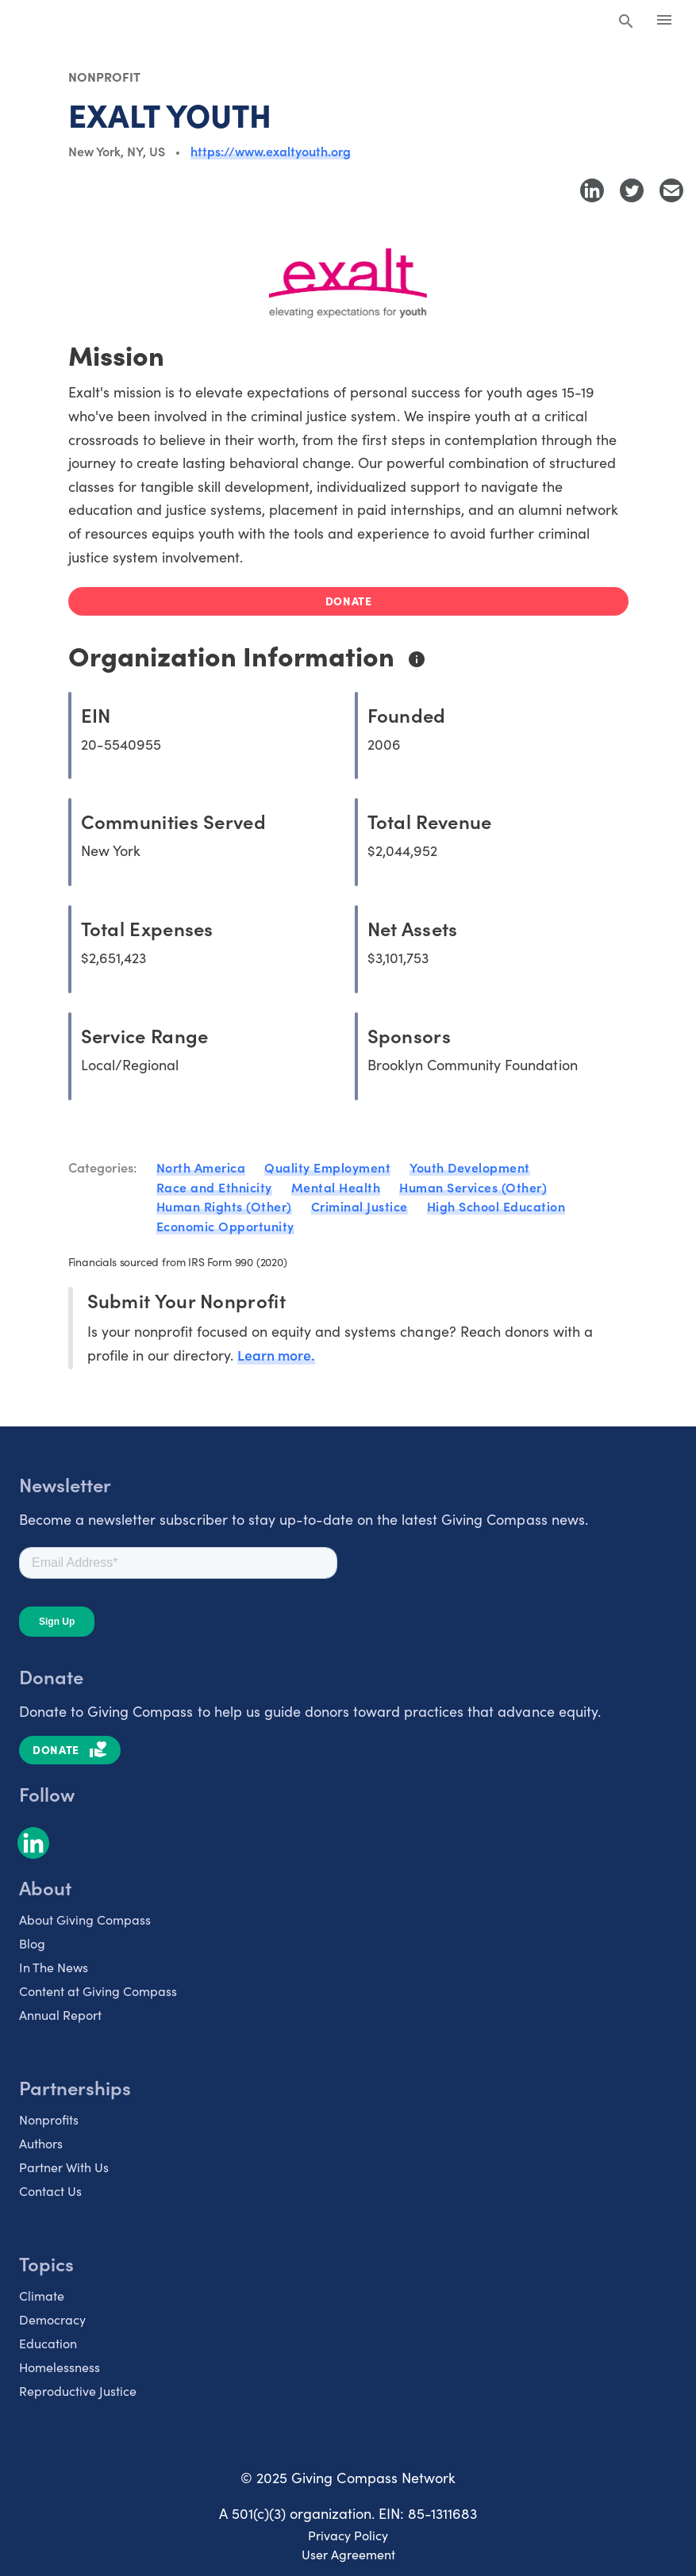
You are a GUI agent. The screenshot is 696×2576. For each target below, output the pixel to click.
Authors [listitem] (41, 2139)
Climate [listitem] (41, 2292)
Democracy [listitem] (52, 2316)
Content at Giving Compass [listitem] (98, 1987)
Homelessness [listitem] (59, 2363)
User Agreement (348, 2550)
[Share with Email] (671, 190)
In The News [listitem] (53, 1963)
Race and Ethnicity (214, 1186)
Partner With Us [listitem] (64, 2163)
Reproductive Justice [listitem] (78, 2387)
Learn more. (276, 1351)
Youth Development (470, 1167)
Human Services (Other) (473, 1186)
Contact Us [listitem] (50, 2187)
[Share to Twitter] (632, 190)
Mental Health (336, 1186)
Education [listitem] (48, 2339)
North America (201, 1167)
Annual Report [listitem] (60, 2011)
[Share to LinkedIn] (592, 190)
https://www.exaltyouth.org (270, 150)
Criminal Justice (359, 1205)
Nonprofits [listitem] (49, 2116)
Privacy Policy (348, 2531)
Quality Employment (327, 1167)
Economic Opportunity (225, 1224)
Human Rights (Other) (224, 1205)
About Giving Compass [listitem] (85, 1916)
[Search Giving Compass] (626, 22)
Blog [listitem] (32, 1939)
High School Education (496, 1205)
